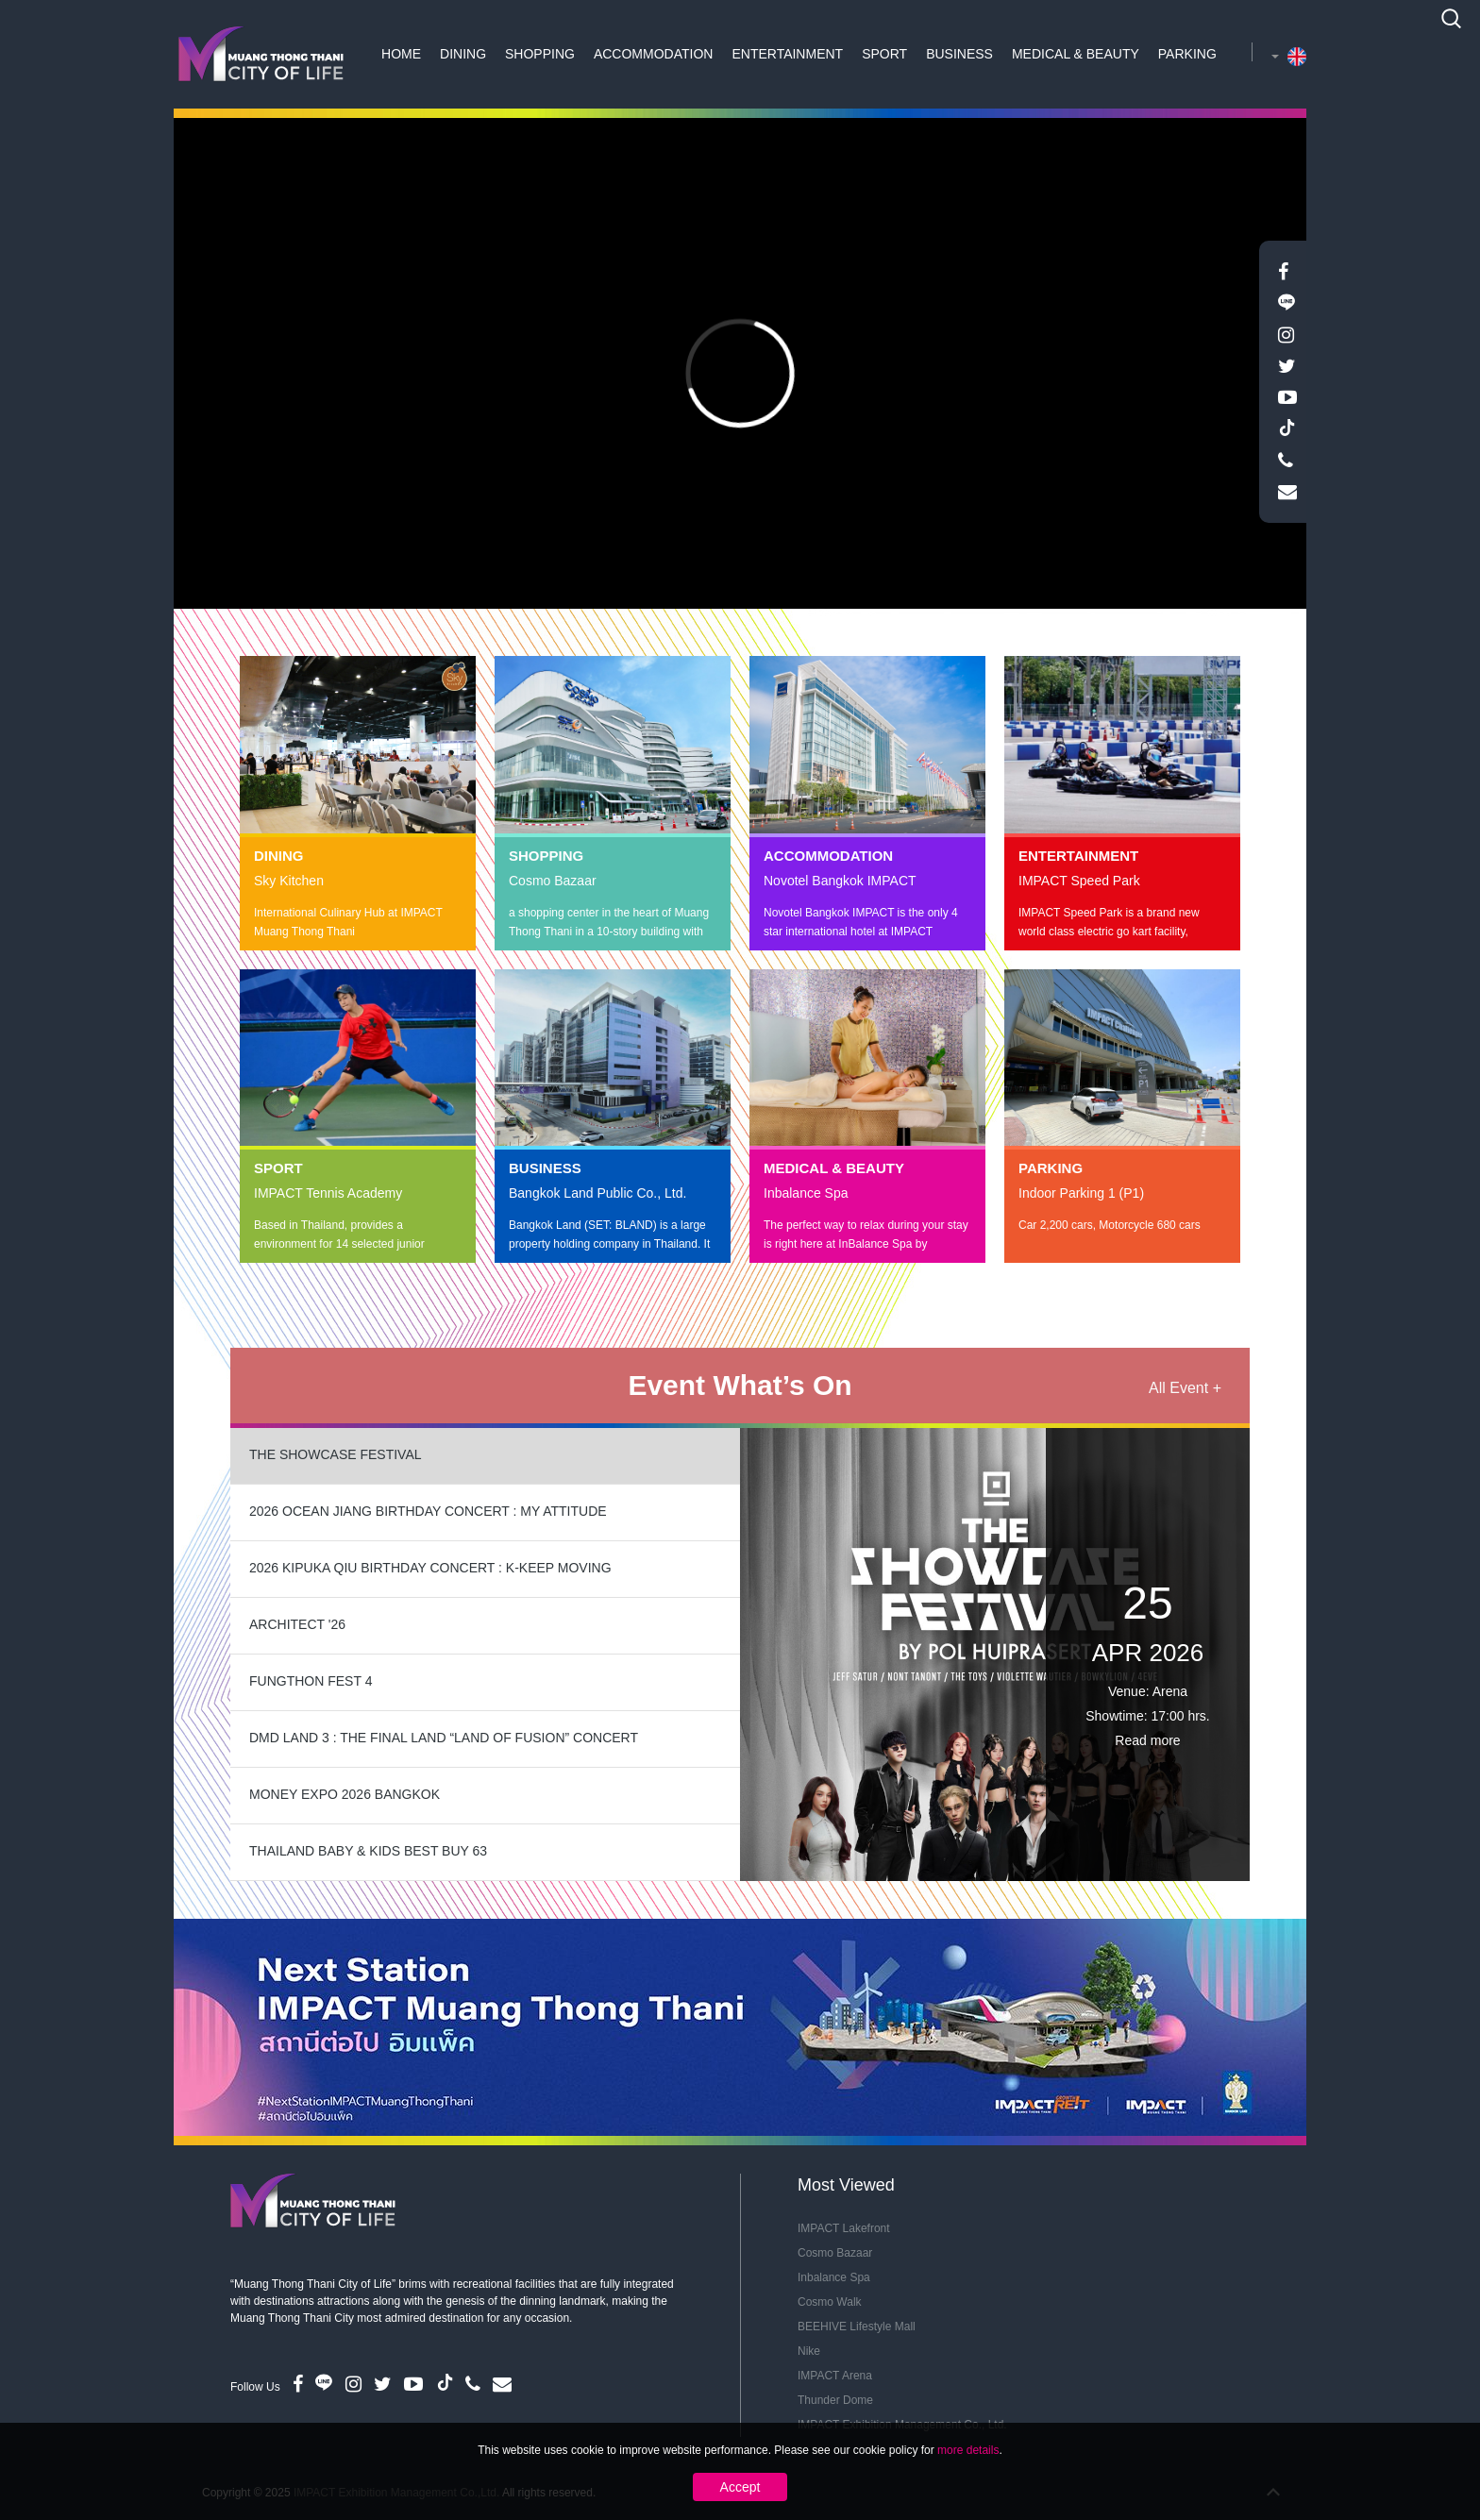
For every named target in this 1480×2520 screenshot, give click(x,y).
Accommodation (654, 53)
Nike (809, 2351)
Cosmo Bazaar (553, 880)
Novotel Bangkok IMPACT (840, 880)
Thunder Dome (835, 2400)
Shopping (540, 53)
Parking (1187, 53)
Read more (1147, 1740)
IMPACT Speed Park (1079, 880)
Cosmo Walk (830, 2302)
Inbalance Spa (806, 1193)
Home (401, 53)
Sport (884, 53)
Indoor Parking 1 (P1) (1081, 1193)
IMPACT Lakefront (844, 2228)
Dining (463, 53)
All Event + (1185, 1388)
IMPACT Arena (835, 2375)
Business (959, 53)
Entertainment (787, 53)
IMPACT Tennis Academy (328, 1193)
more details (968, 2484)
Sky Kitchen (289, 880)
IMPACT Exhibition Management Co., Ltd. (902, 2424)
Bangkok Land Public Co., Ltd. (597, 1193)
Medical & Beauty (1075, 53)
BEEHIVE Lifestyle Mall (857, 2326)
